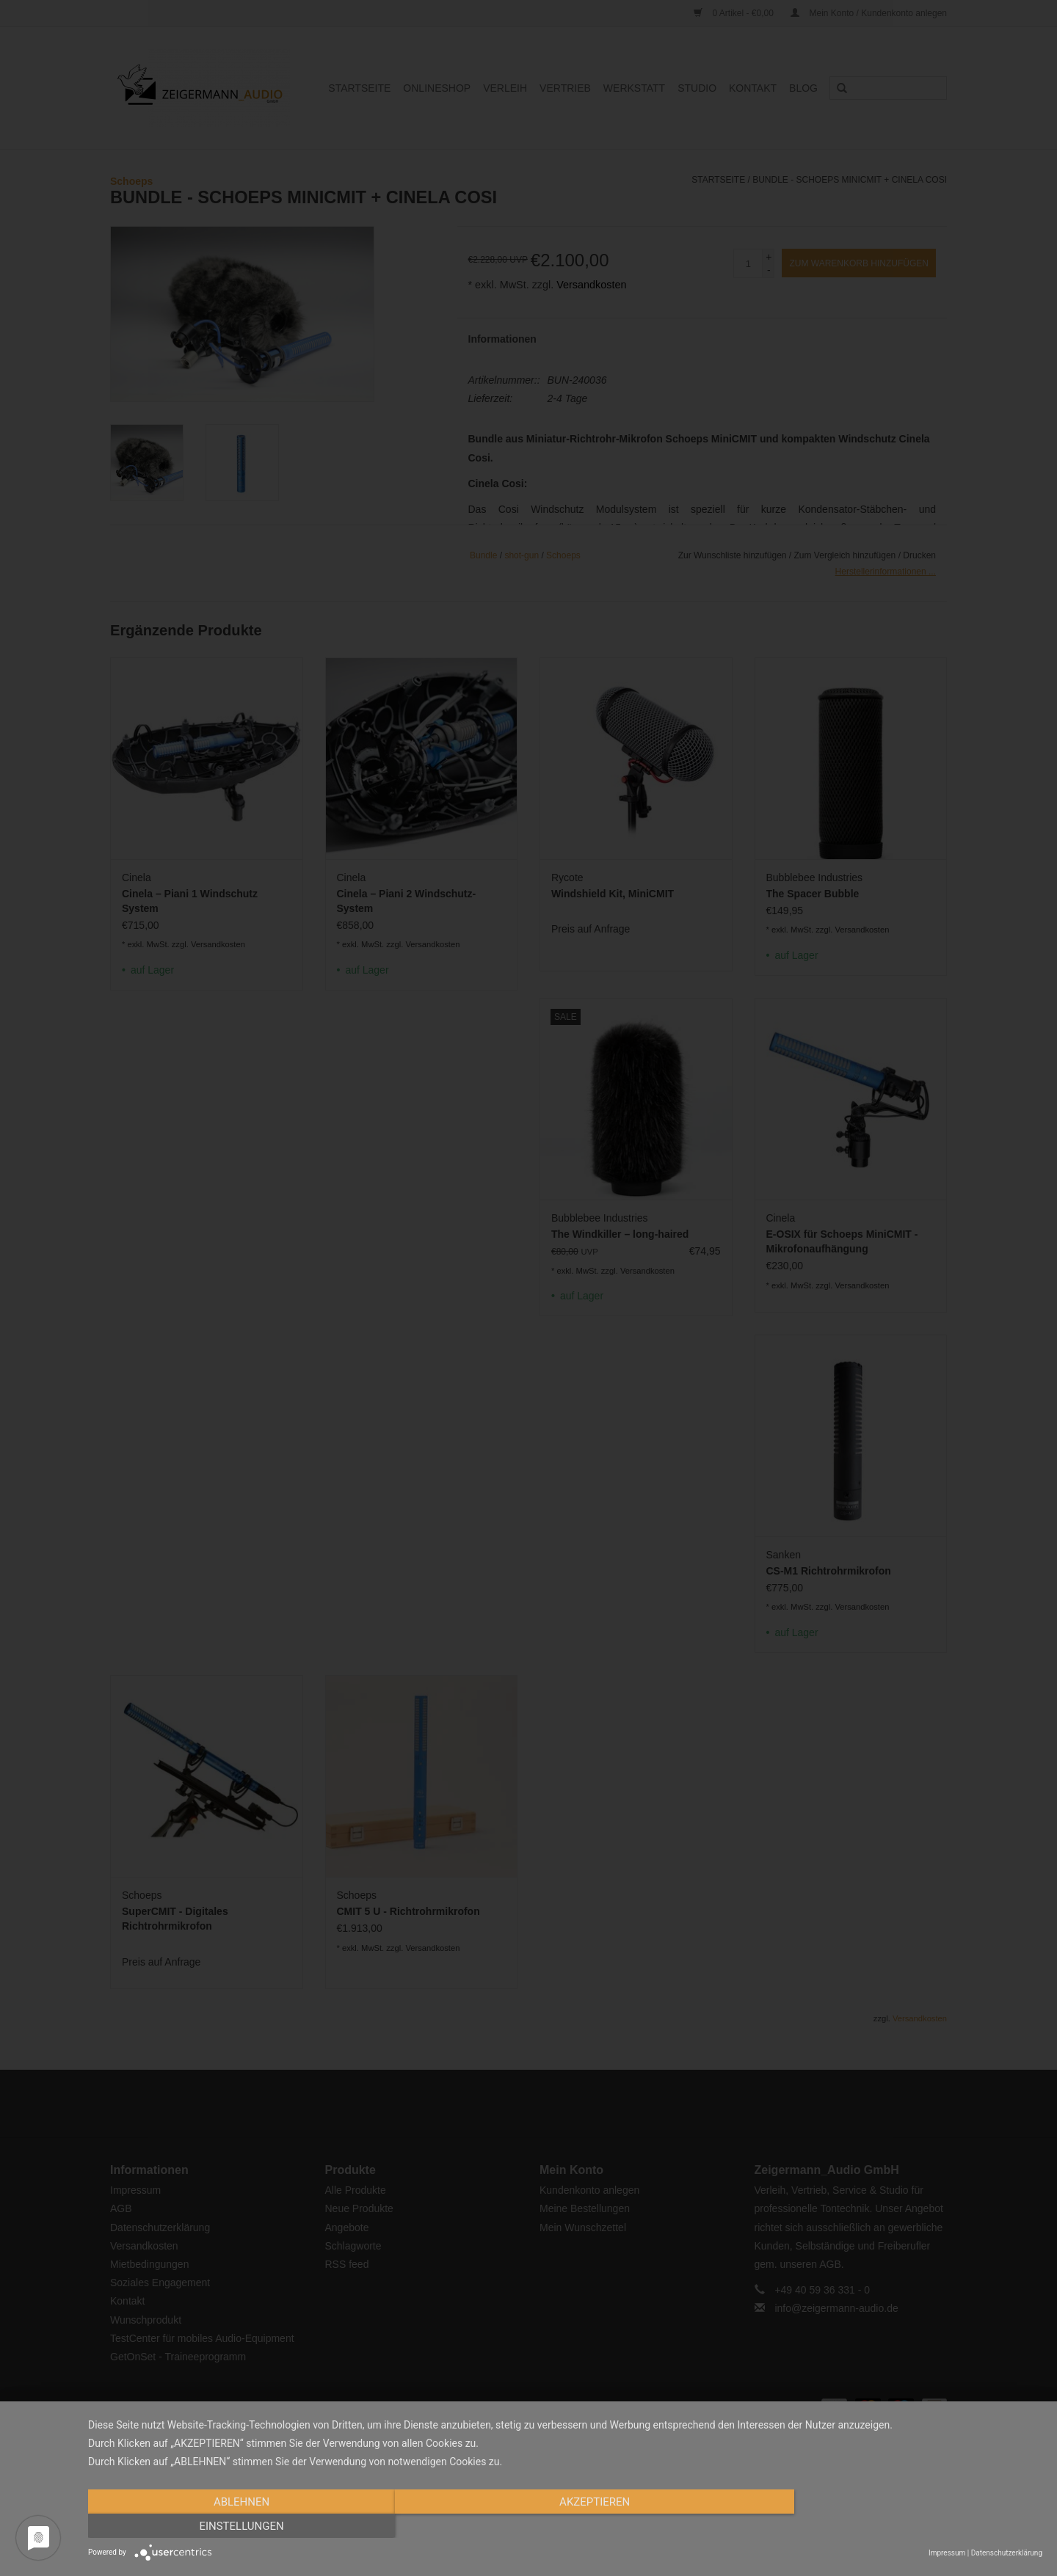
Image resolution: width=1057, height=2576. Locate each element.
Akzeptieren (565, 2526)
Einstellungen (899, 2526)
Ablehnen (231, 2526)
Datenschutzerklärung (1006, 2553)
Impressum (947, 2553)
